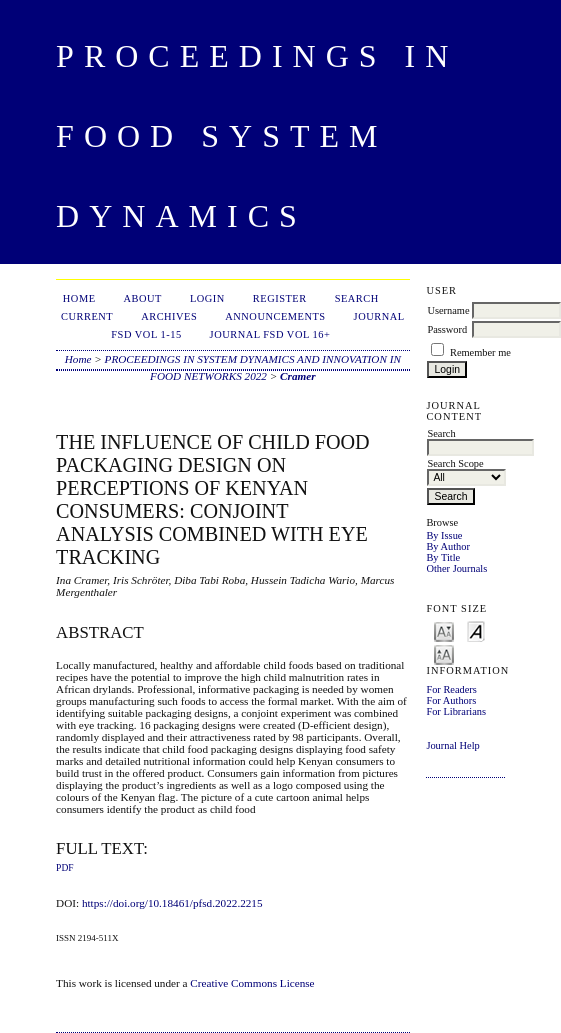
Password (447, 329)
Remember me (480, 352)
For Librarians (456, 711)
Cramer (297, 376)
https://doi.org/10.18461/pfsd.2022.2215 (172, 903)
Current (87, 316)
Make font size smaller (444, 630)
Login (207, 298)
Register (280, 298)
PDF (64, 868)
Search (357, 298)
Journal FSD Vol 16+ (270, 334)
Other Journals (456, 568)
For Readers (451, 689)
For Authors (451, 700)
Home (79, 298)
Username (448, 310)
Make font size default (476, 630)
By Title (443, 557)
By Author (448, 546)
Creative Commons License (252, 983)
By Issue (444, 535)
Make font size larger (444, 653)
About (143, 298)
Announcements (275, 316)
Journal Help (452, 745)
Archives (169, 316)
